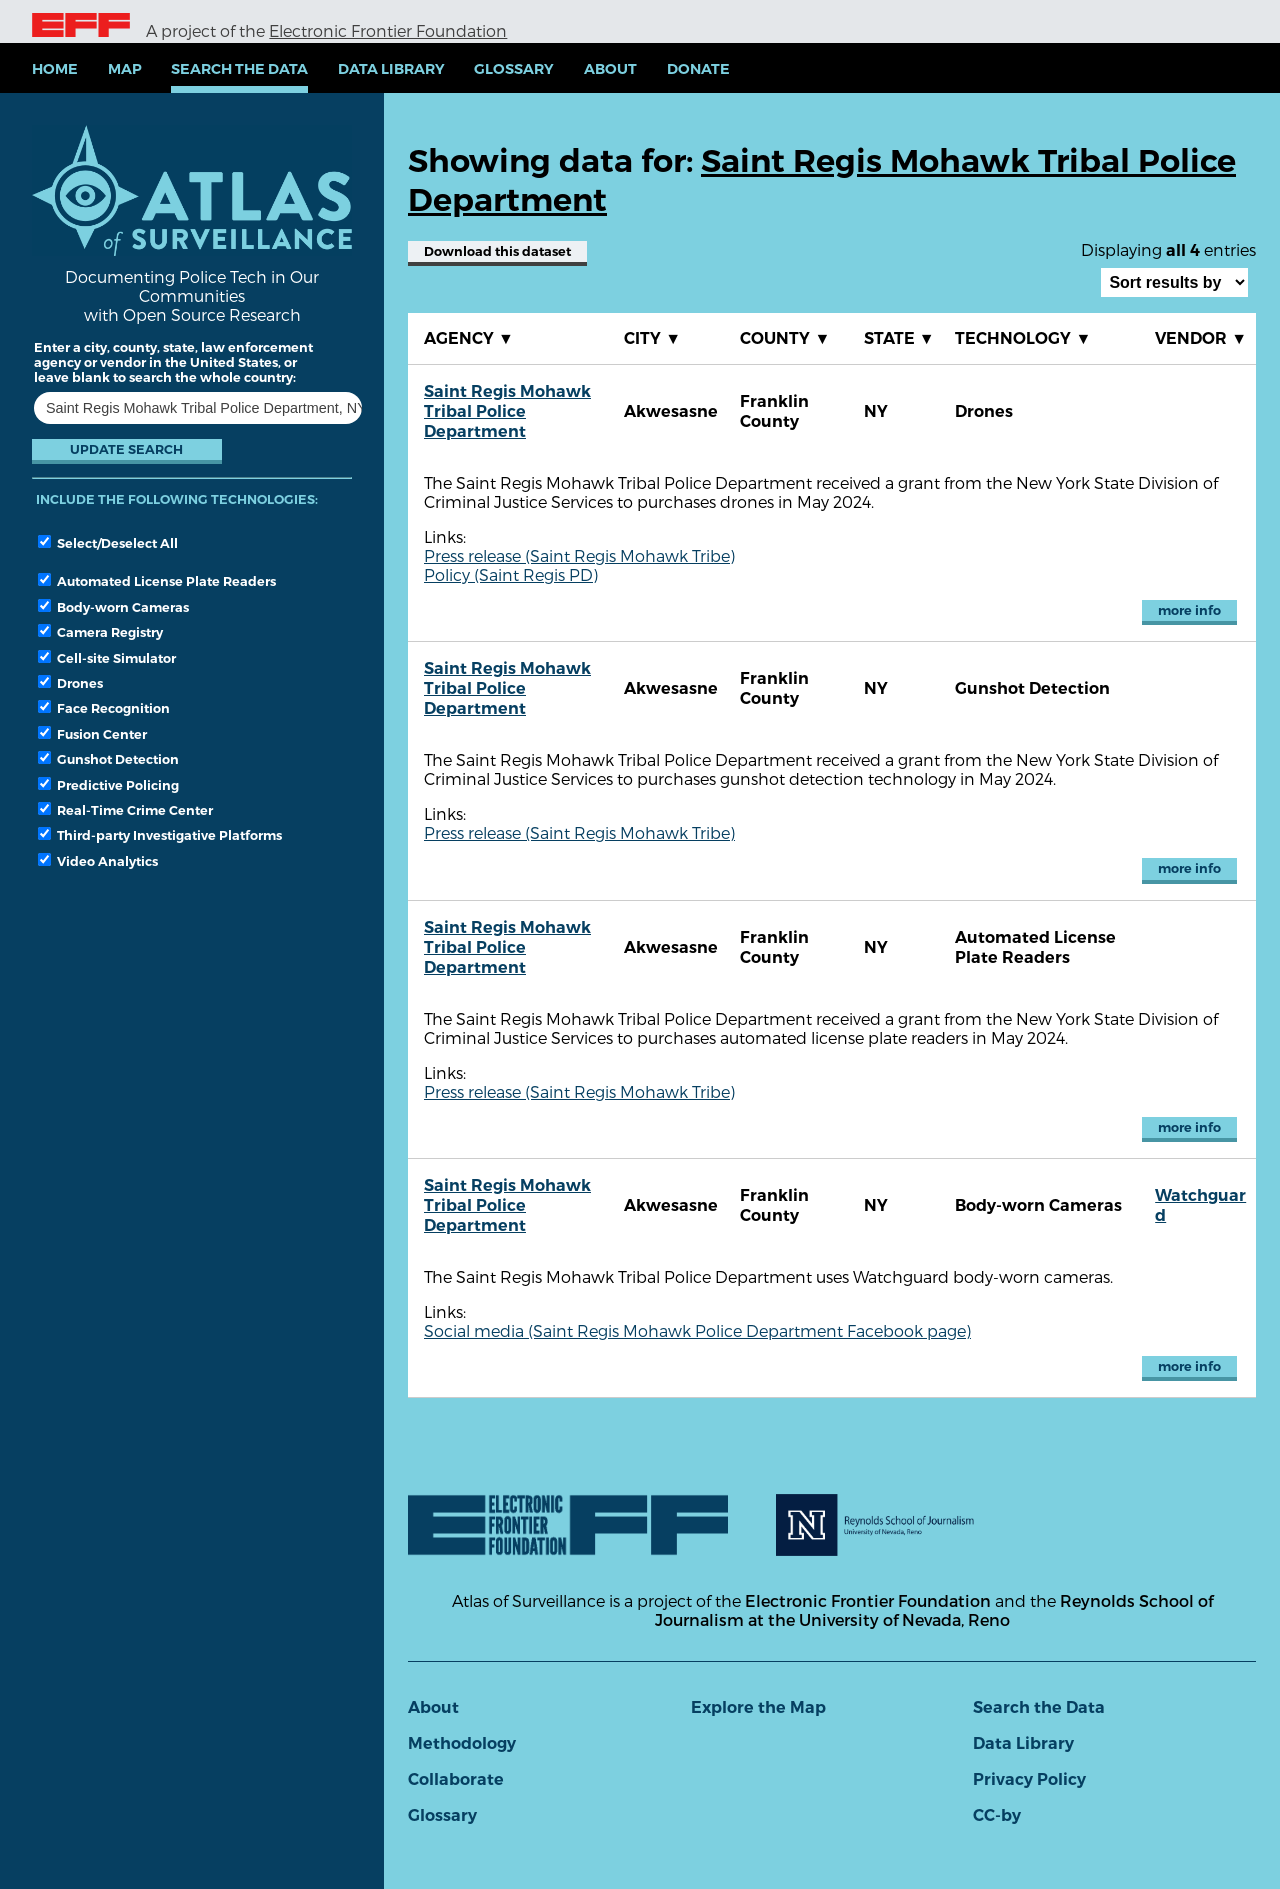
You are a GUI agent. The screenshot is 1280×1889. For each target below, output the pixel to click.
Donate (698, 69)
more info (1189, 610)
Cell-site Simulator (107, 658)
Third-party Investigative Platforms (160, 835)
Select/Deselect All (108, 543)
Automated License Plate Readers (157, 581)
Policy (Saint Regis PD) (511, 574)
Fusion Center (92, 734)
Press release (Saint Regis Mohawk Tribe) (579, 555)
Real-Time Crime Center (125, 810)
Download (497, 251)
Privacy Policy (1029, 1779)
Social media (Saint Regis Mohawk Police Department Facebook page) (697, 1330)
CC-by (997, 1815)
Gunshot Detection (108, 759)
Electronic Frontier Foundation (388, 30)
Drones (70, 683)
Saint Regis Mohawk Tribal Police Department (507, 411)
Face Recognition (104, 708)
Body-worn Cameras (113, 607)
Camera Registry (100, 632)
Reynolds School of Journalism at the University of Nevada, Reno (934, 1610)
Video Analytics (98, 861)
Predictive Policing (108, 785)
